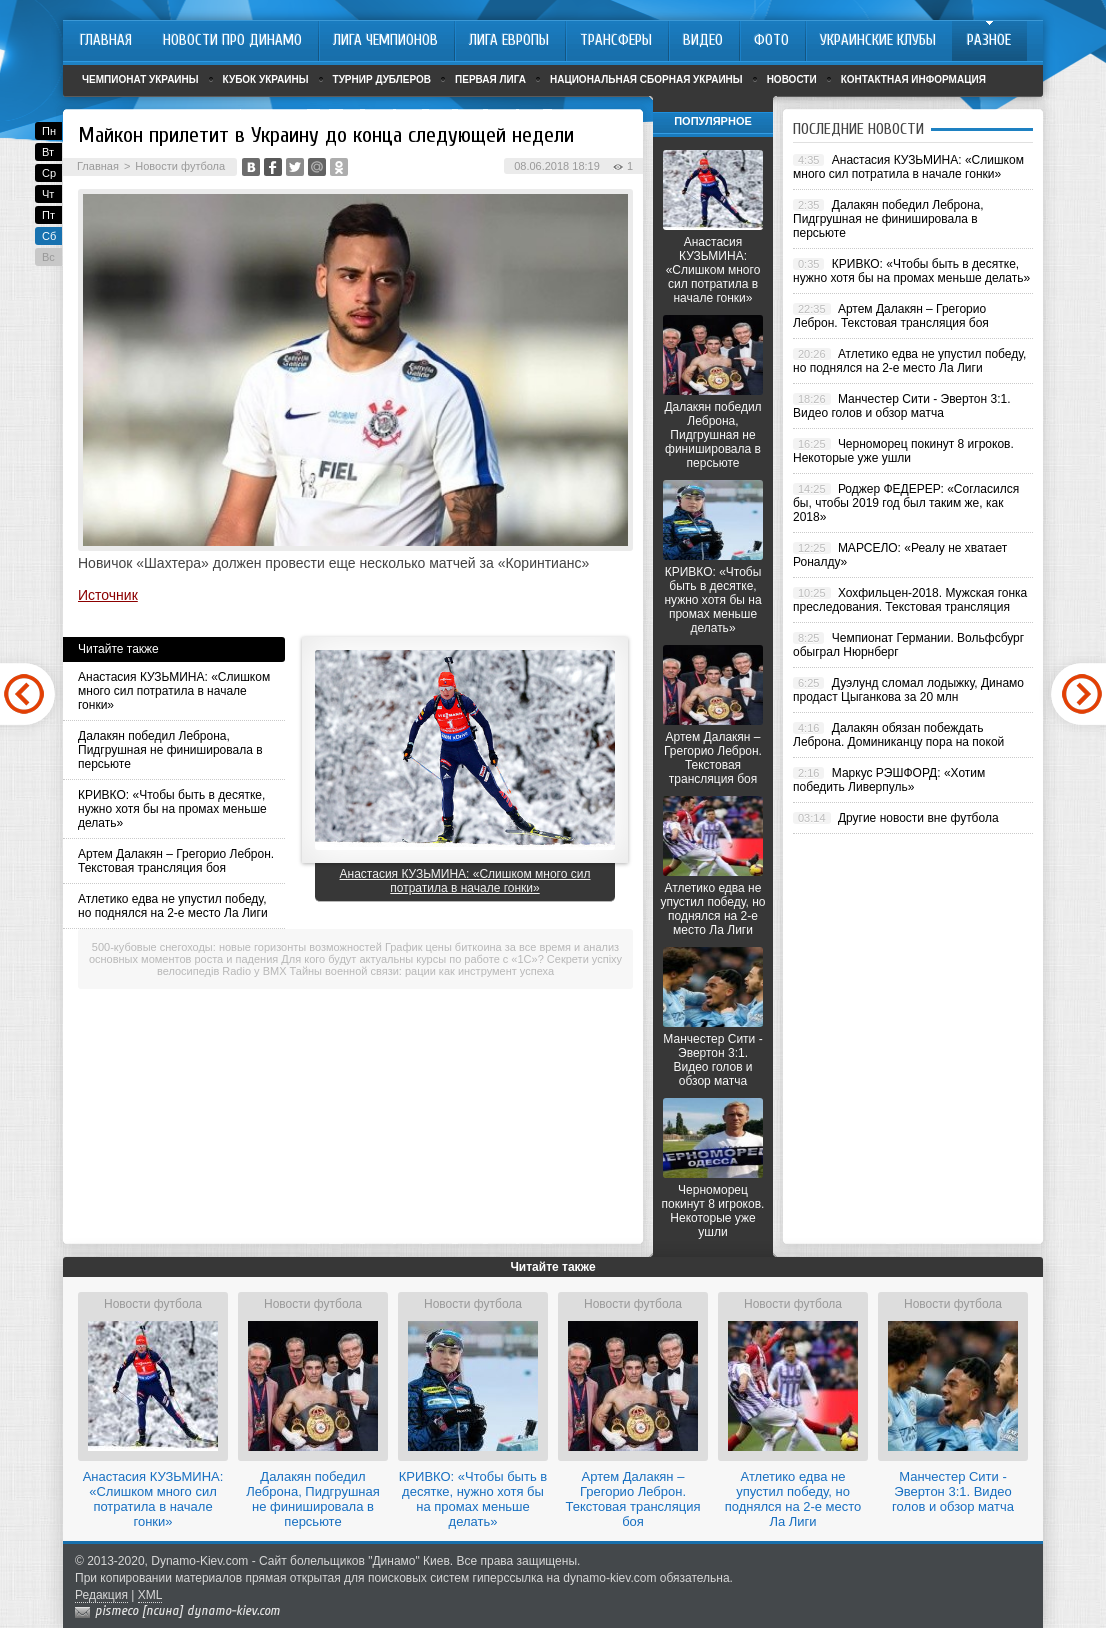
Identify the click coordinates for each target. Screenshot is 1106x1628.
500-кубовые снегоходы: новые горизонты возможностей (237, 947)
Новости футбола (180, 166)
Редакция (101, 1595)
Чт (48, 194)
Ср (49, 173)
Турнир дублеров (382, 79)
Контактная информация (913, 79)
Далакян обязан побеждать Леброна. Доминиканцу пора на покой (898, 735)
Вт (48, 152)
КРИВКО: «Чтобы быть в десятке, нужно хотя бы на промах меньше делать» (172, 809)
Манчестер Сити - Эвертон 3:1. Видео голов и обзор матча (712, 1060)
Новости (792, 79)
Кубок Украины (266, 79)
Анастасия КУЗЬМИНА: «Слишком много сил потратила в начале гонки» (174, 691)
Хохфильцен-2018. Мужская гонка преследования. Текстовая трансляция (910, 600)
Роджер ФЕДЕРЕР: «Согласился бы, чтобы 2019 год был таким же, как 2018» (906, 503)
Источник (108, 595)
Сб (49, 236)
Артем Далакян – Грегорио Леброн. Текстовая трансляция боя (176, 861)
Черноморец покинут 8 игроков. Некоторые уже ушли (713, 1211)
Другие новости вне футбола (918, 818)
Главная (98, 166)
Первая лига (490, 79)
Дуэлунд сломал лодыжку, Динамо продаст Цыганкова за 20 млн (908, 690)
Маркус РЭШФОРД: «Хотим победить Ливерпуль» (889, 780)
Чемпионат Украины (140, 79)
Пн (49, 131)
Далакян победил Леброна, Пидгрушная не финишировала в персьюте (170, 750)
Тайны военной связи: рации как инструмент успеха (422, 971)
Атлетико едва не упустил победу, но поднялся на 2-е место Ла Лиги (173, 906)
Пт (48, 215)
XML (150, 1595)
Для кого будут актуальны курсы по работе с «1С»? (412, 959)
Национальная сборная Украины (646, 79)
